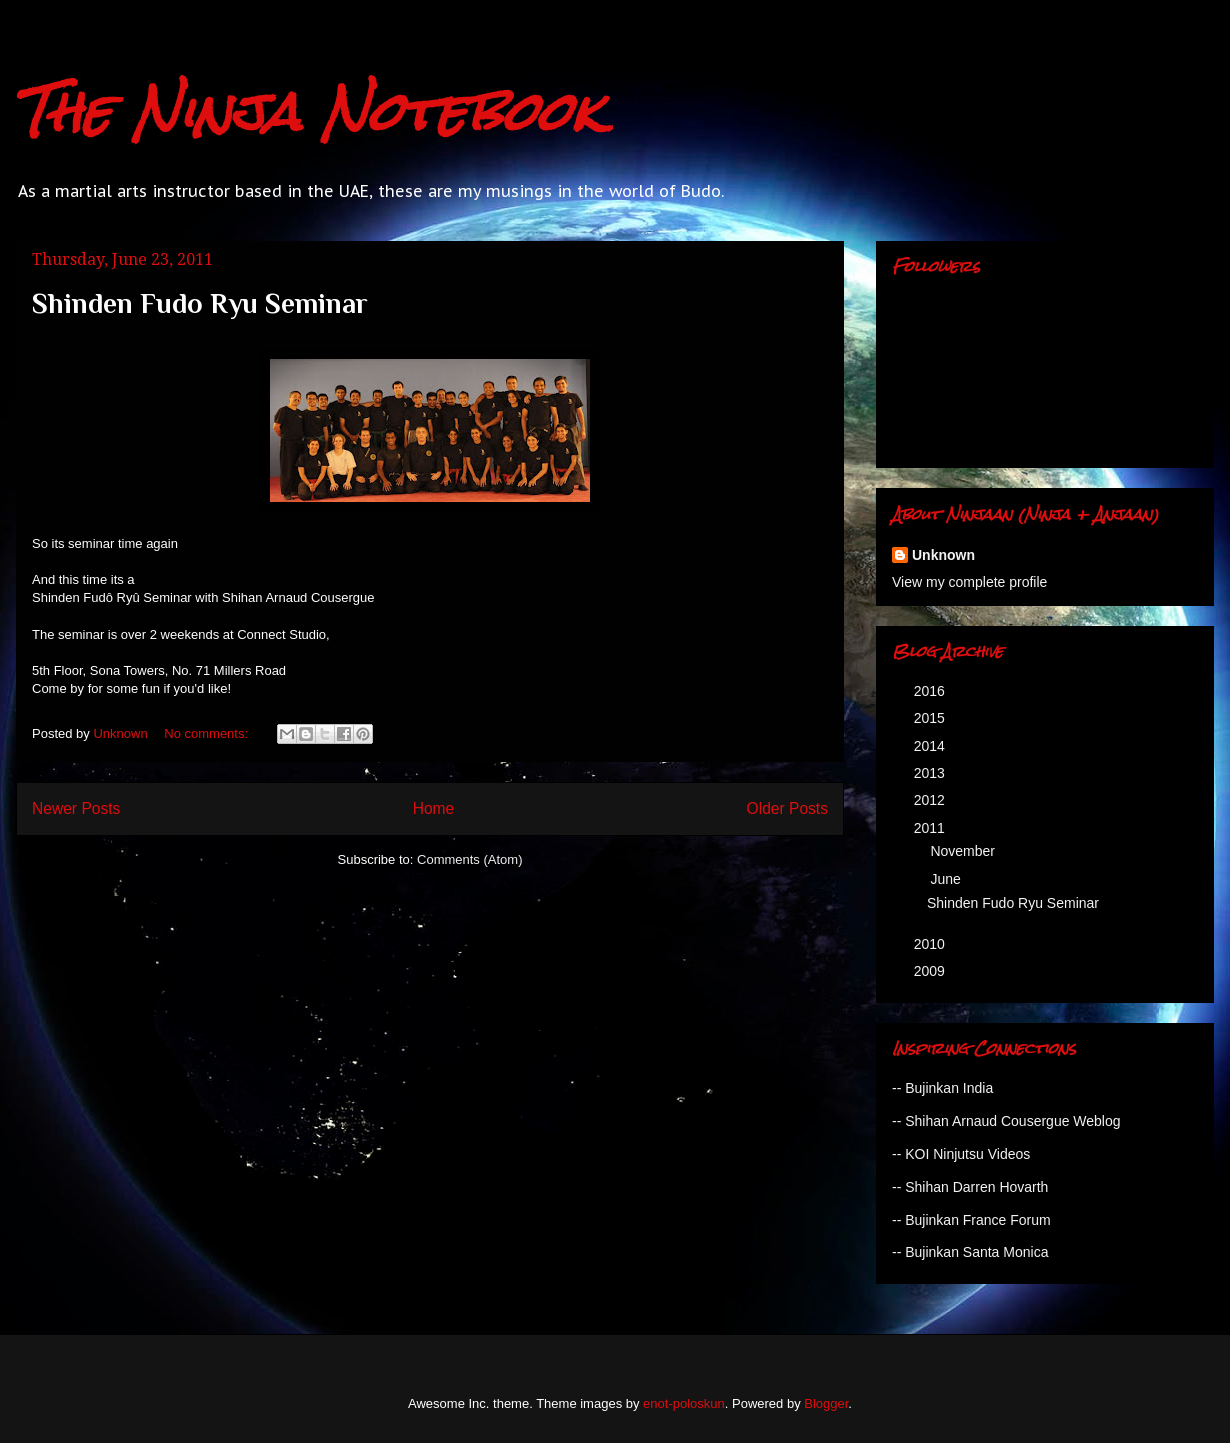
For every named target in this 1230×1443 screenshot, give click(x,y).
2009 (931, 971)
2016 (931, 691)
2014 (931, 746)
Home (434, 808)
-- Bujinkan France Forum (971, 1220)
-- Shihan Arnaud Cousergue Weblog (1006, 1121)
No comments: (207, 733)
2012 (931, 800)
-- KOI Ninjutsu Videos (961, 1154)
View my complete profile (969, 582)
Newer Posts (76, 808)
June (947, 879)
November (964, 851)
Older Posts (787, 808)
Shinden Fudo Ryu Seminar (200, 303)
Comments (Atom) (469, 859)
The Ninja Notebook (309, 111)
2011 (931, 828)
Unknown (943, 555)
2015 (931, 718)
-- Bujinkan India (942, 1088)
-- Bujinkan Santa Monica (970, 1252)
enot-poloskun (684, 1403)
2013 (931, 773)
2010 (931, 944)
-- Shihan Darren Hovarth (970, 1187)
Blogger (826, 1403)
